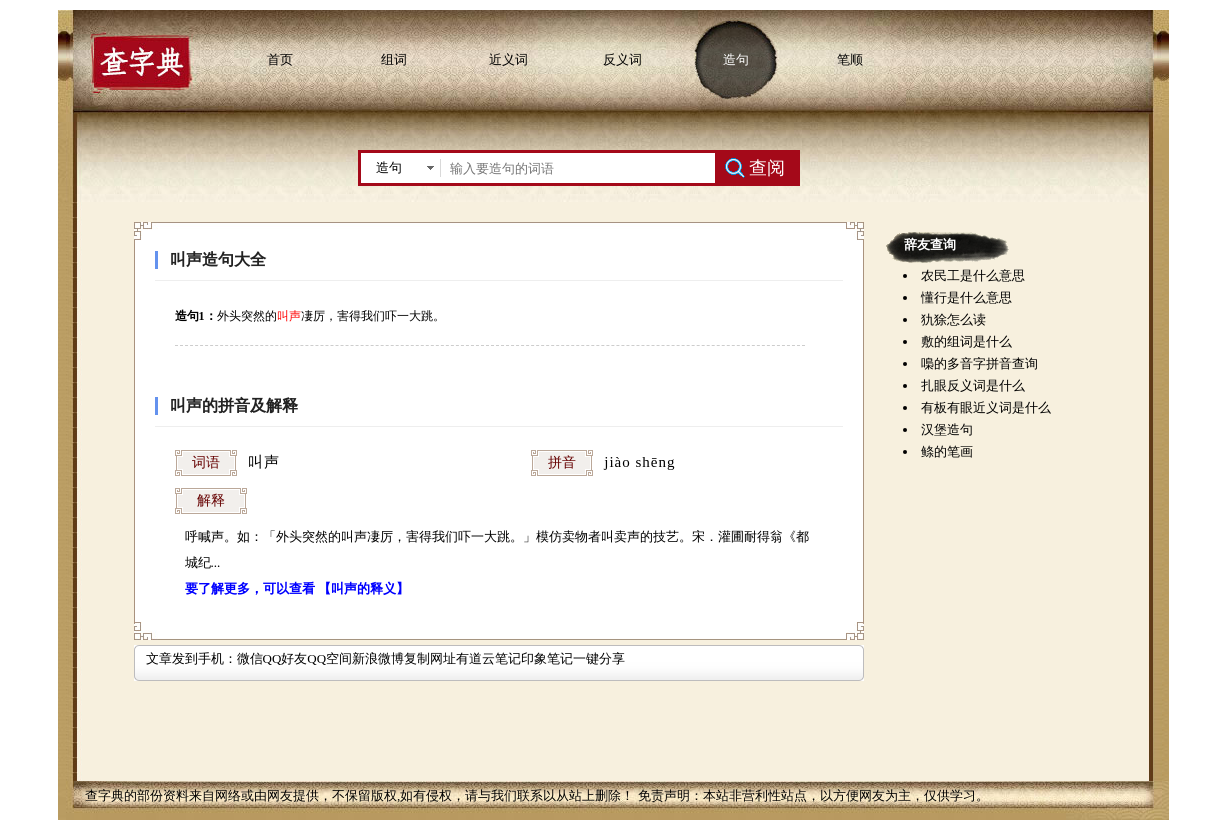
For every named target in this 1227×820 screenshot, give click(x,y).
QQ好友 (285, 658)
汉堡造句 (947, 429)
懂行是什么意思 (966, 297)
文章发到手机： (191, 658)
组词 (394, 59)
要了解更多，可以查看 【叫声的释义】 (297, 588)
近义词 (508, 59)
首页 (280, 59)
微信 (250, 658)
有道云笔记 (488, 658)
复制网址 (430, 658)
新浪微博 (378, 658)
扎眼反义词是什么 (973, 385)
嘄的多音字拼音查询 (979, 363)
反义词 (622, 59)
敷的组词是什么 (966, 341)
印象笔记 (547, 658)
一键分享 (599, 658)
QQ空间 (329, 658)
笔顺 (850, 59)
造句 (736, 59)
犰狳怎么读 (953, 319)
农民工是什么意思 (973, 275)
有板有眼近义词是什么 (986, 407)
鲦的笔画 (947, 451)
